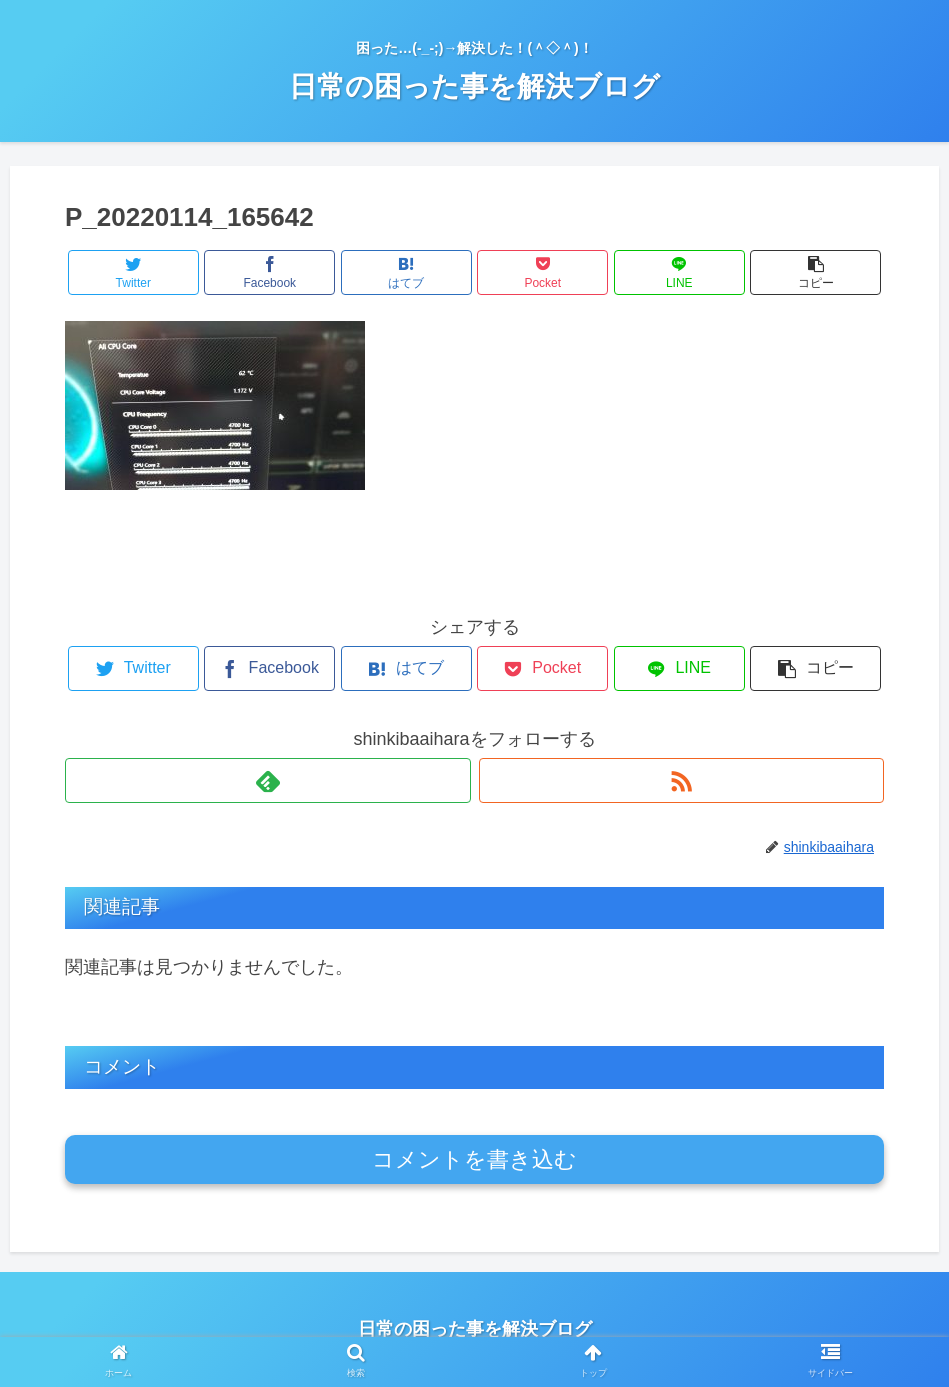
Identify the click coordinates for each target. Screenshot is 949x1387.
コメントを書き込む (474, 1159)
